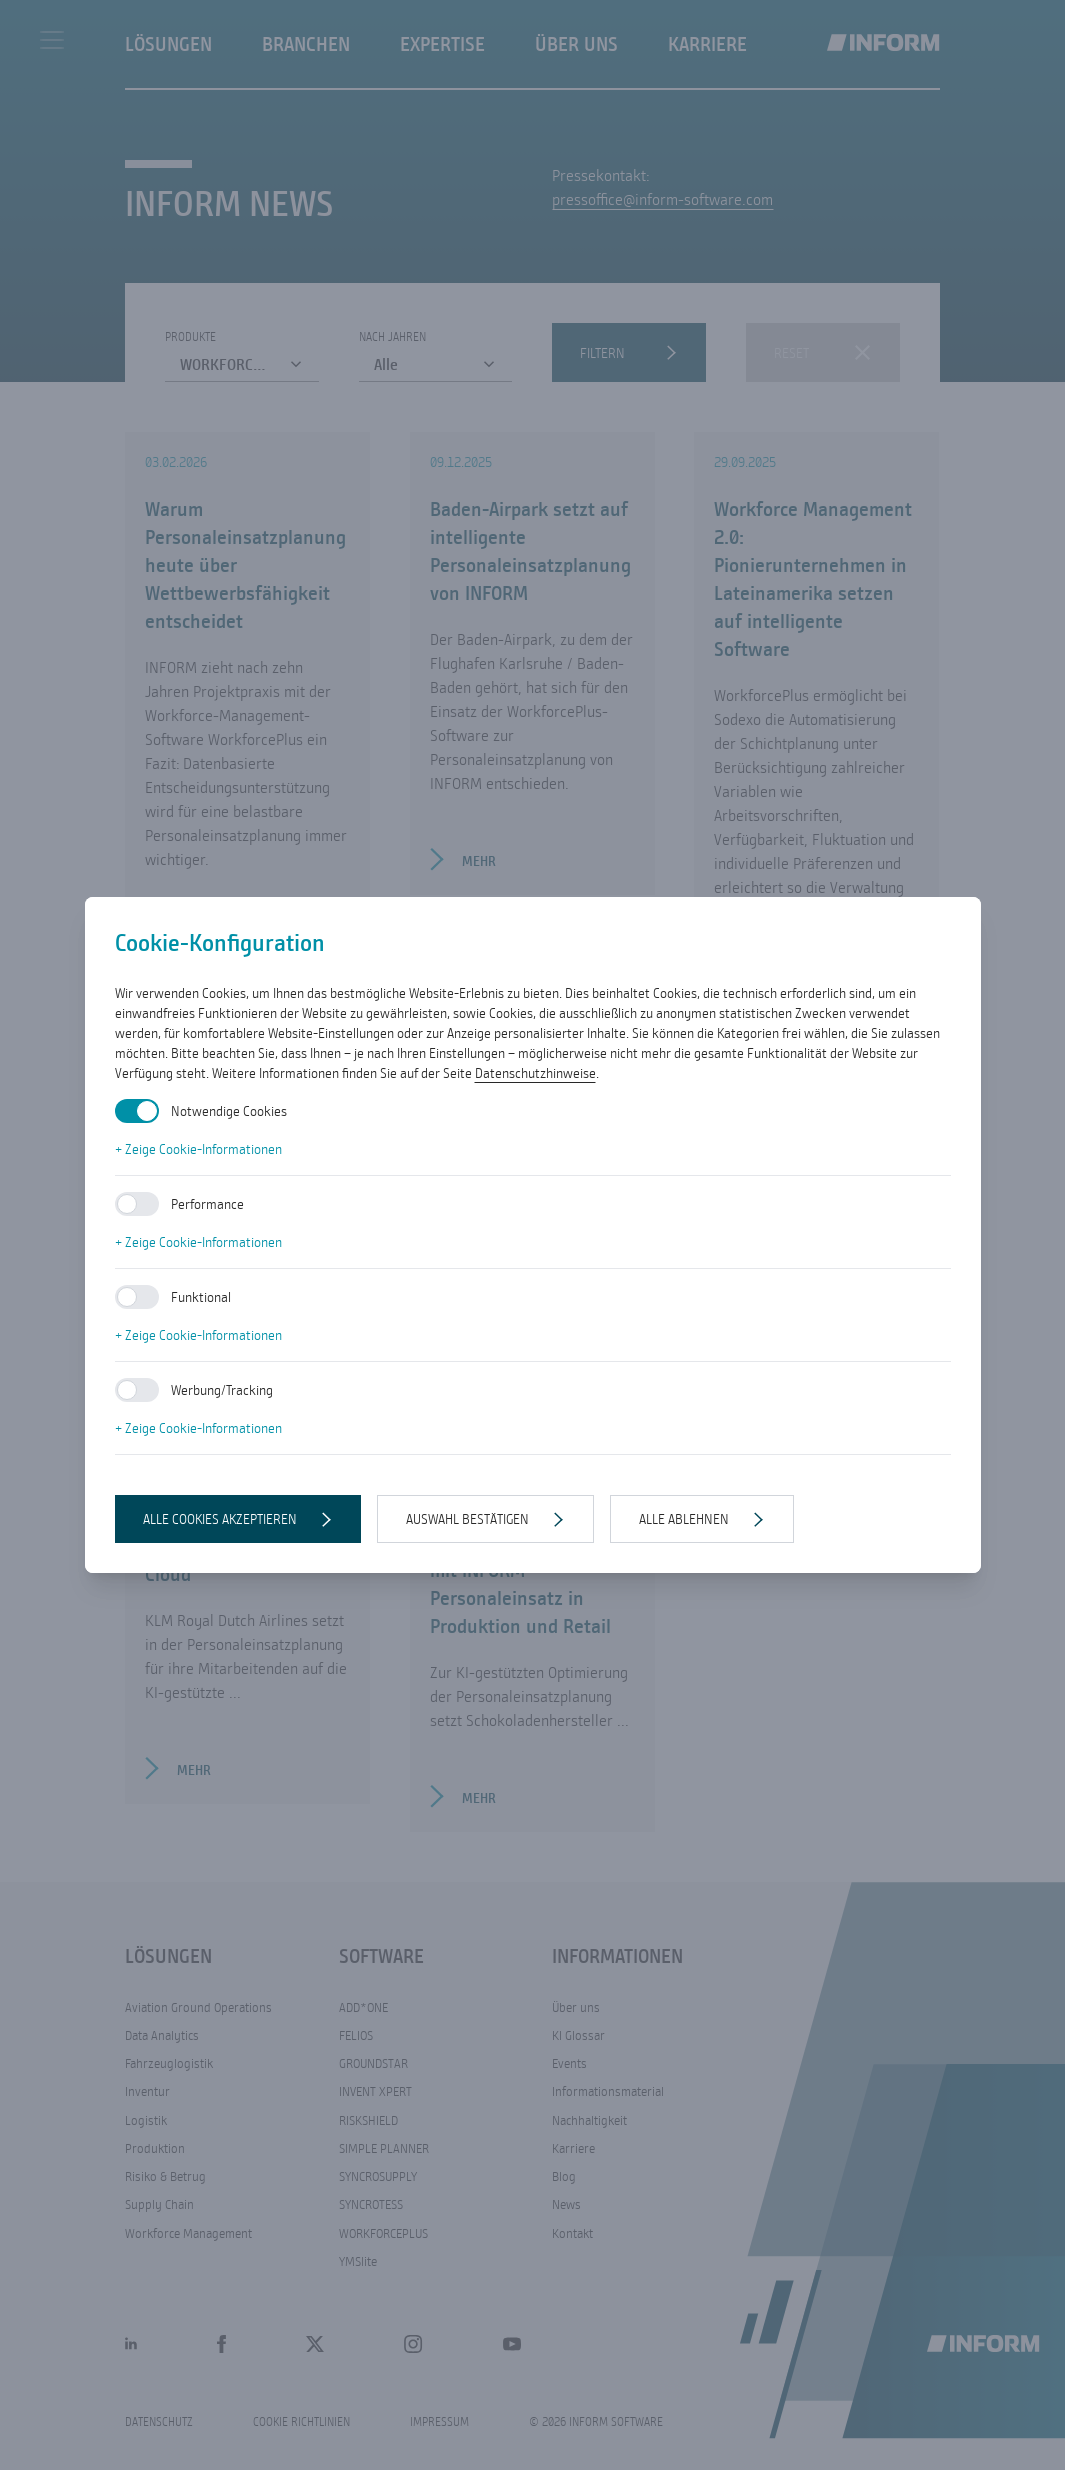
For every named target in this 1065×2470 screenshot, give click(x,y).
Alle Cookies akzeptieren (220, 1519)
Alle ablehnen (684, 1519)
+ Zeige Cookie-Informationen (198, 1149)
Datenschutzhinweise (535, 1073)
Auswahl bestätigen (467, 1519)
